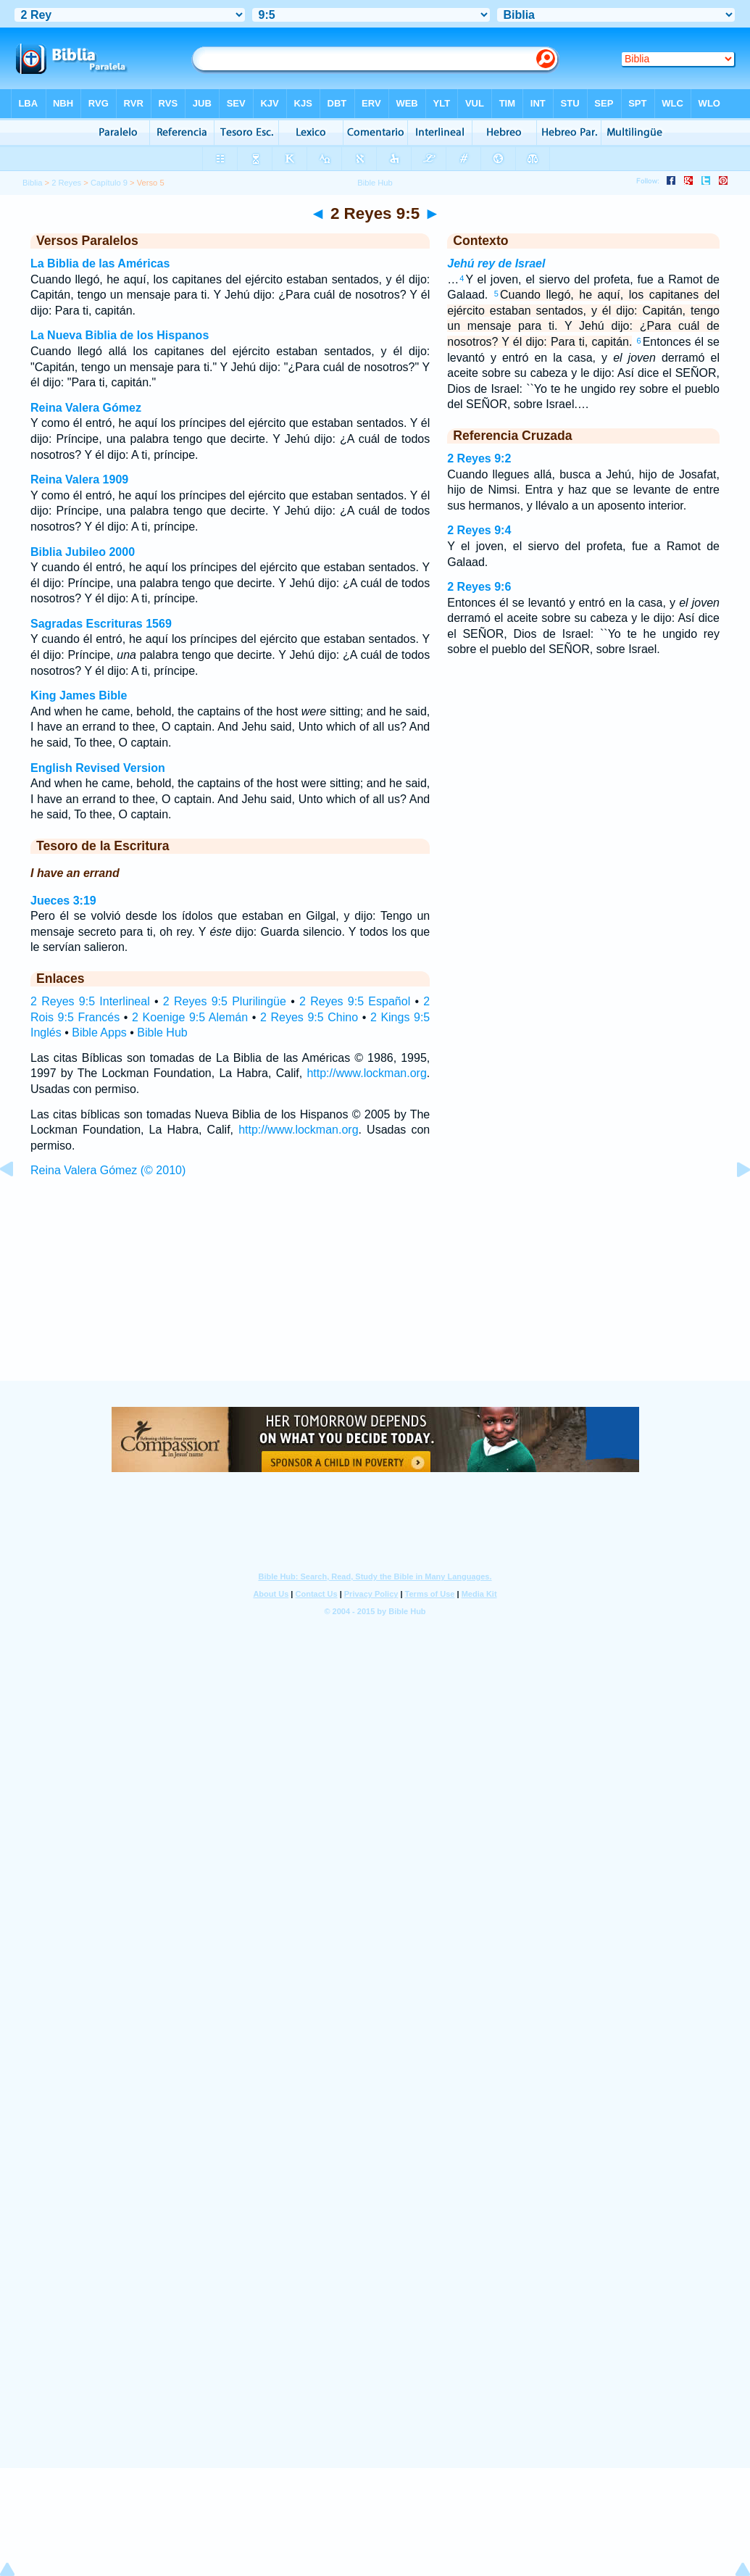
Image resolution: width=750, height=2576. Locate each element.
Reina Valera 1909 (79, 479)
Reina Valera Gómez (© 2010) (108, 1170)
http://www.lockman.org (366, 1073)
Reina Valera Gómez (85, 408)
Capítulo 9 (109, 182)
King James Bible (78, 695)
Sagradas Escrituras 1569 (101, 624)
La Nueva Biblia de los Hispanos (119, 335)
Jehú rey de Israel (496, 263)
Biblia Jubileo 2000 (82, 552)
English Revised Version (97, 768)
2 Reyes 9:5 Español (354, 1001)
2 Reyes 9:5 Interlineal (90, 1001)
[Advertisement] (375, 1292)
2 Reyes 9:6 (479, 587)
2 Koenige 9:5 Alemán (190, 1017)
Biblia (32, 182)
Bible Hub (162, 1032)
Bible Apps (99, 1032)
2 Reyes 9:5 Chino (309, 1017)
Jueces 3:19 (63, 900)
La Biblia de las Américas (100, 263)
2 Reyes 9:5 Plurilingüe (224, 1001)
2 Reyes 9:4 (479, 530)
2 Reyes (66, 182)
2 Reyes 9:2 (479, 458)
